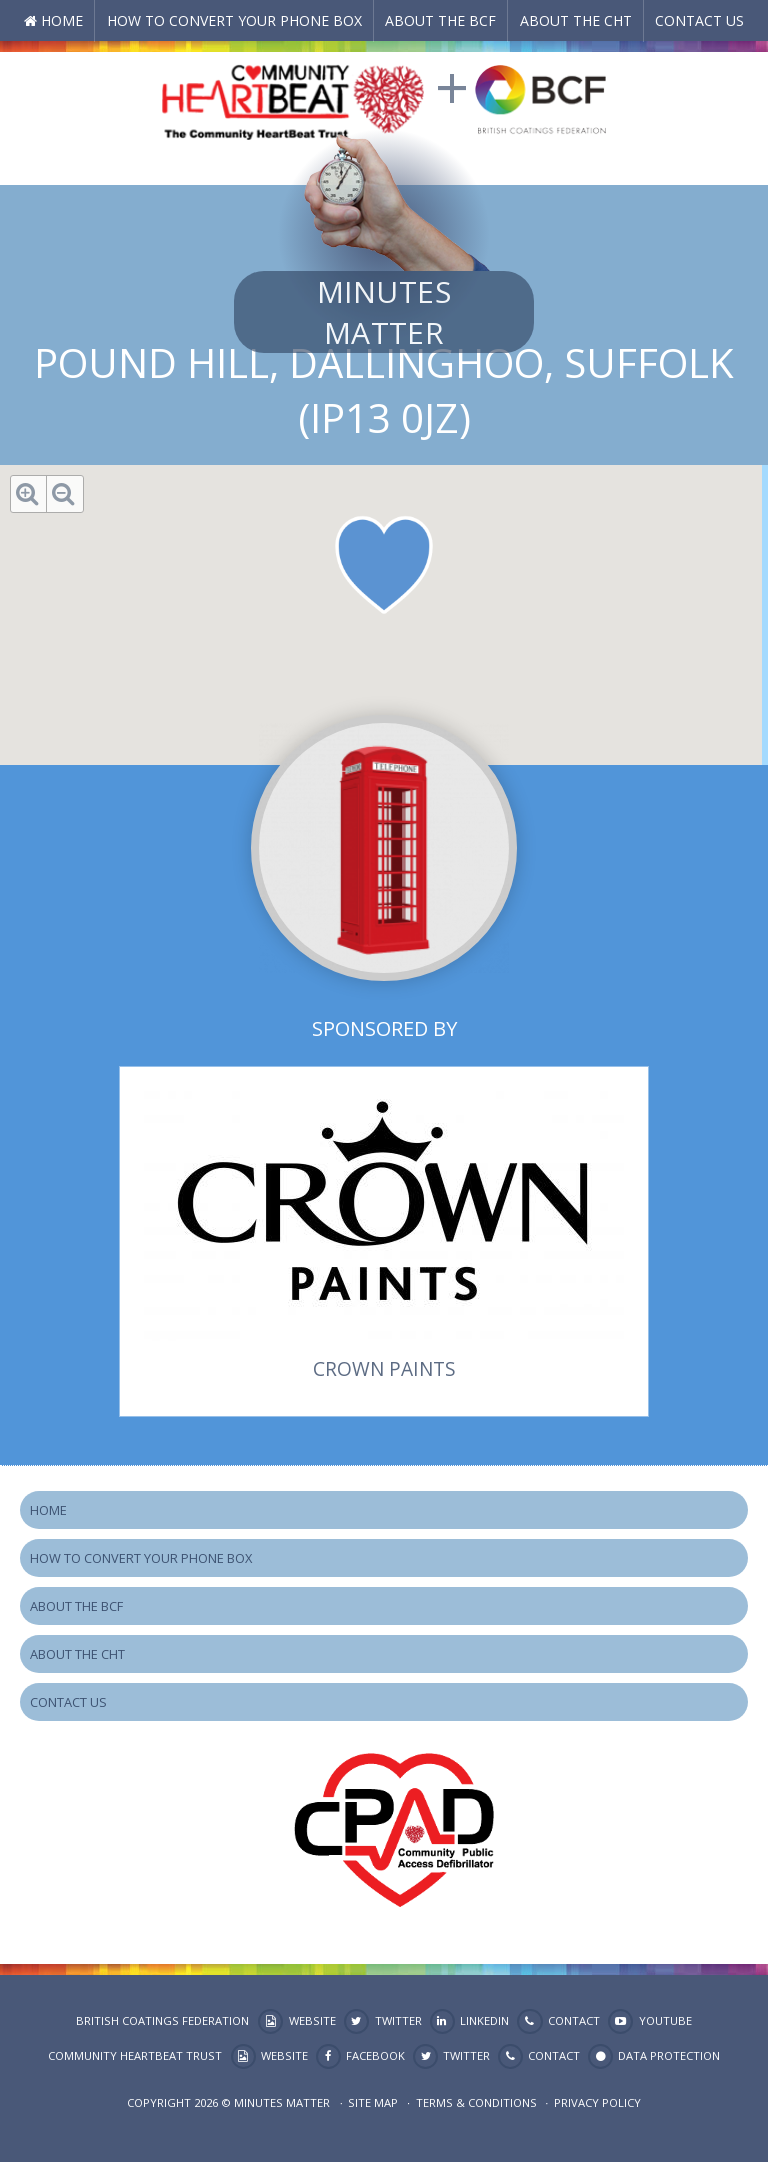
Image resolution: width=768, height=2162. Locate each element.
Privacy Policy (597, 2102)
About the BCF (440, 20)
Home (62, 20)
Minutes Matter (384, 312)
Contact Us (699, 20)
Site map (373, 2102)
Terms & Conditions (476, 2102)
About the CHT (576, 20)
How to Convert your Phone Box (234, 20)
